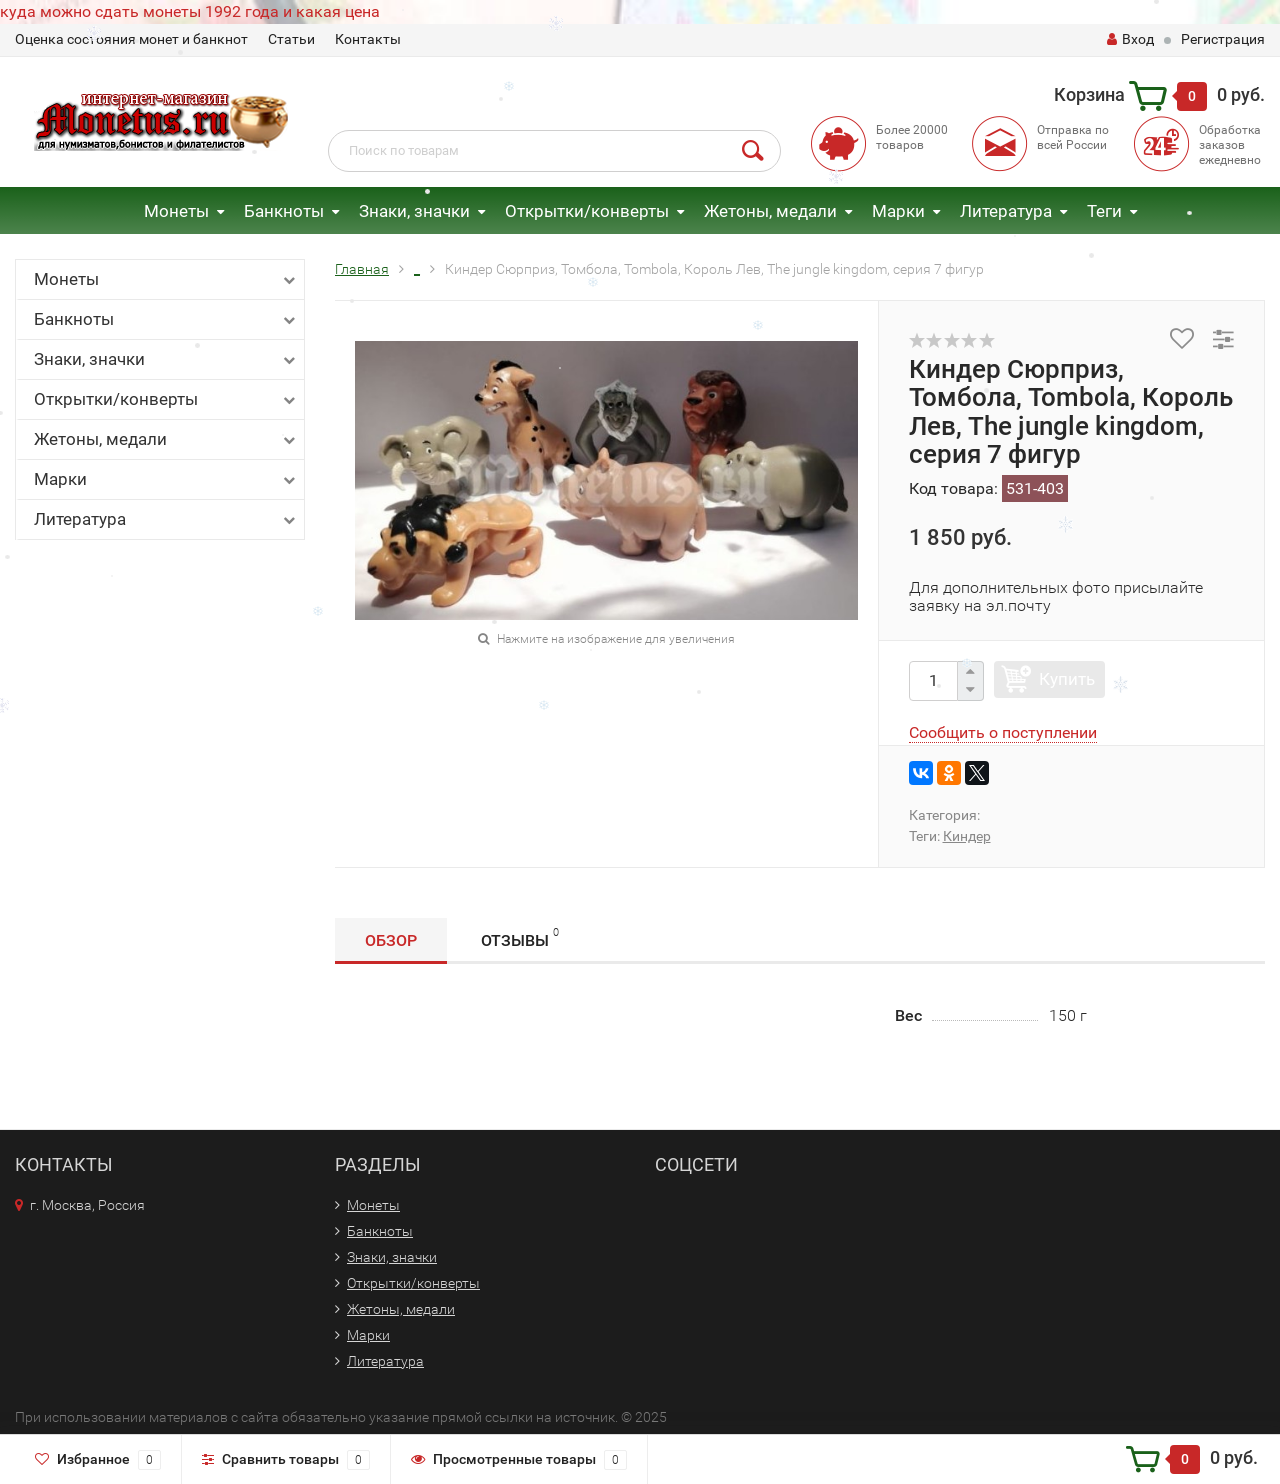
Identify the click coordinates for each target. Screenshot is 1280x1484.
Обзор (391, 940)
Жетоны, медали (770, 211)
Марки (898, 211)
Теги (1104, 211)
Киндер (967, 836)
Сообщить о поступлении (1003, 732)
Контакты (368, 39)
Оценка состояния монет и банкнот (131, 39)
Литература (166, 519)
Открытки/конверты (587, 211)
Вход (1130, 39)
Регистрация (1223, 39)
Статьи (291, 39)
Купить (1067, 679)
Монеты (176, 211)
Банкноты (284, 211)
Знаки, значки (414, 211)
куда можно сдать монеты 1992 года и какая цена (190, 11)
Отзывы (520, 937)
